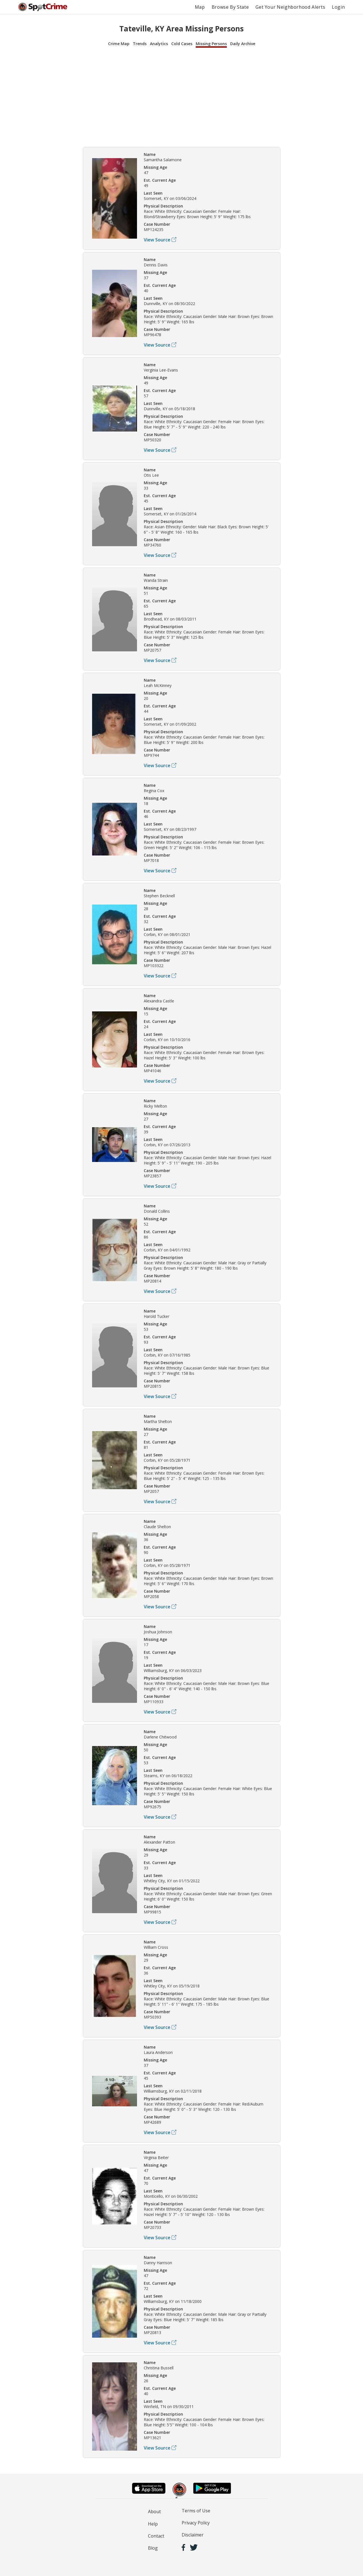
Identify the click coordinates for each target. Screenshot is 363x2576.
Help (153, 2524)
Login (338, 7)
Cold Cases (181, 43)
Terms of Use (196, 2511)
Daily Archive (242, 43)
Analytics (159, 43)
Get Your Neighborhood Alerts (290, 7)
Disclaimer (193, 2535)
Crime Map (118, 43)
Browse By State (230, 7)
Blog (153, 2548)
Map (200, 7)
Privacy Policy (196, 2523)
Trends (140, 43)
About (154, 2511)
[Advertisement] (181, 96)
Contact (156, 2536)
